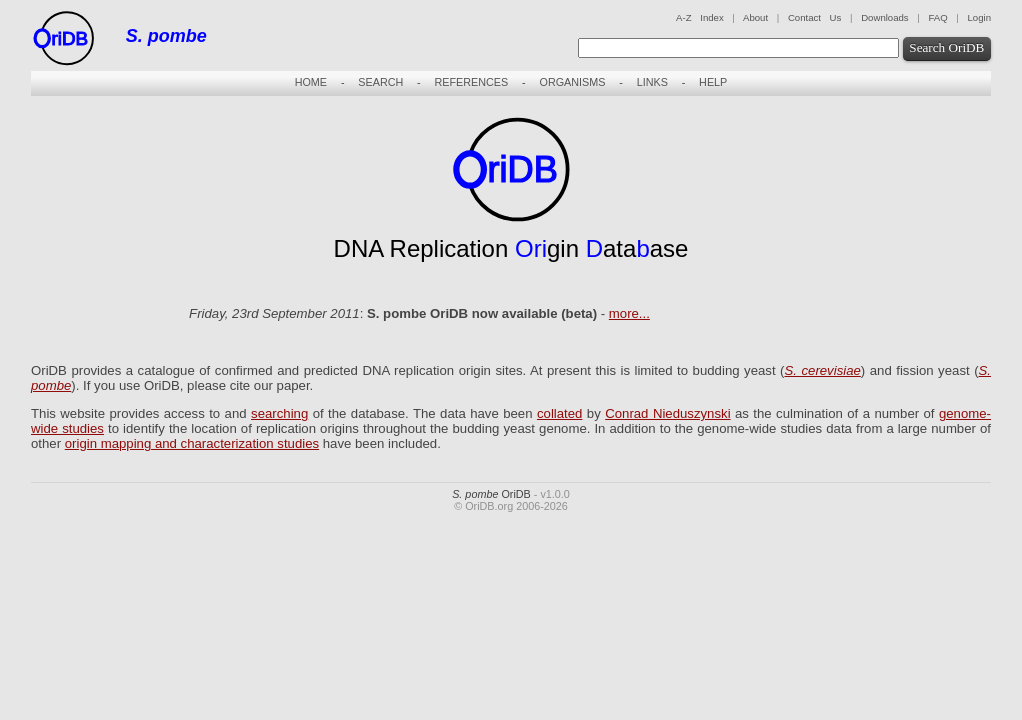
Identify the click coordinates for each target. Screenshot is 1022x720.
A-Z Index (700, 17)
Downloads (884, 17)
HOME (311, 82)
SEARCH (380, 82)
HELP (713, 82)
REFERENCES (471, 82)
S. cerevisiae (822, 370)
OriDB (491, 494)
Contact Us (814, 17)
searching (279, 413)
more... (629, 313)
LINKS (652, 82)
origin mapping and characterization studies (192, 443)
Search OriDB (946, 47)
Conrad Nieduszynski (667, 413)
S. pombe (166, 36)
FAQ (937, 17)
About (755, 17)
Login (979, 17)
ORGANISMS (572, 82)
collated (559, 413)
